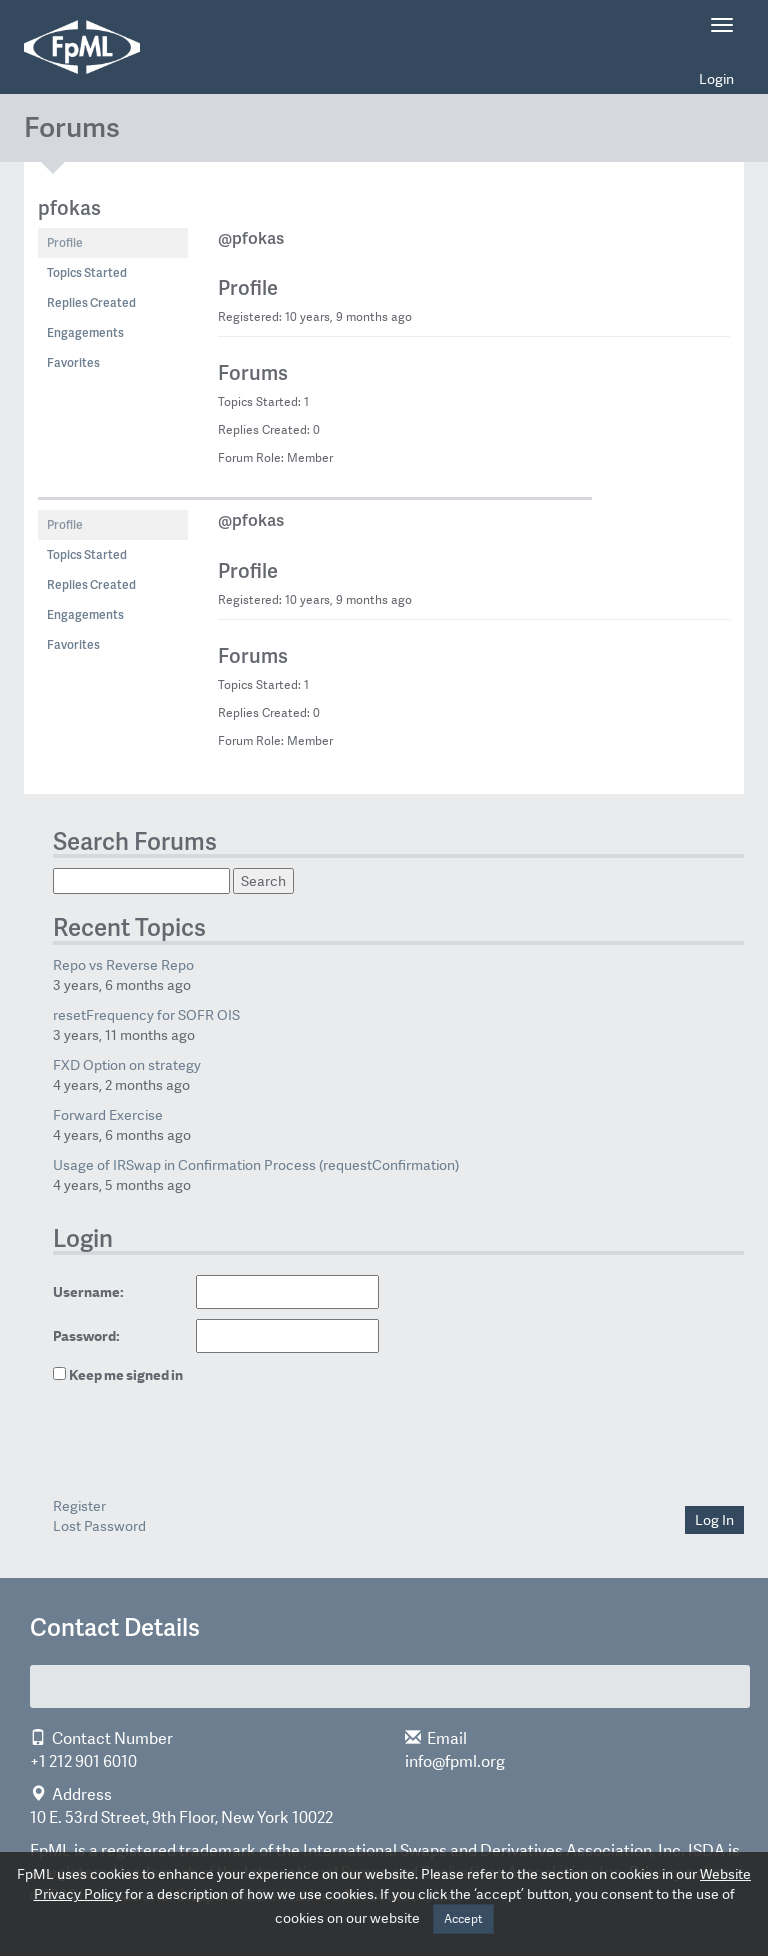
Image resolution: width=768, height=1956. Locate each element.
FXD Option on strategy (127, 1065)
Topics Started (87, 272)
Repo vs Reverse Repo (123, 965)
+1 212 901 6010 (83, 1761)
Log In (714, 1520)
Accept (463, 1919)
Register (79, 1506)
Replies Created (91, 302)
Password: (86, 1336)
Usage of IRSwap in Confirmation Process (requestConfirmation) (256, 1165)
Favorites (73, 362)
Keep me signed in (126, 1375)
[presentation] (191, 1443)
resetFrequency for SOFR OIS (146, 1015)
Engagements (85, 332)
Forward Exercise (108, 1115)
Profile (65, 242)
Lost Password (99, 1526)
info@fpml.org (455, 1761)
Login (716, 79)
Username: (88, 1292)
